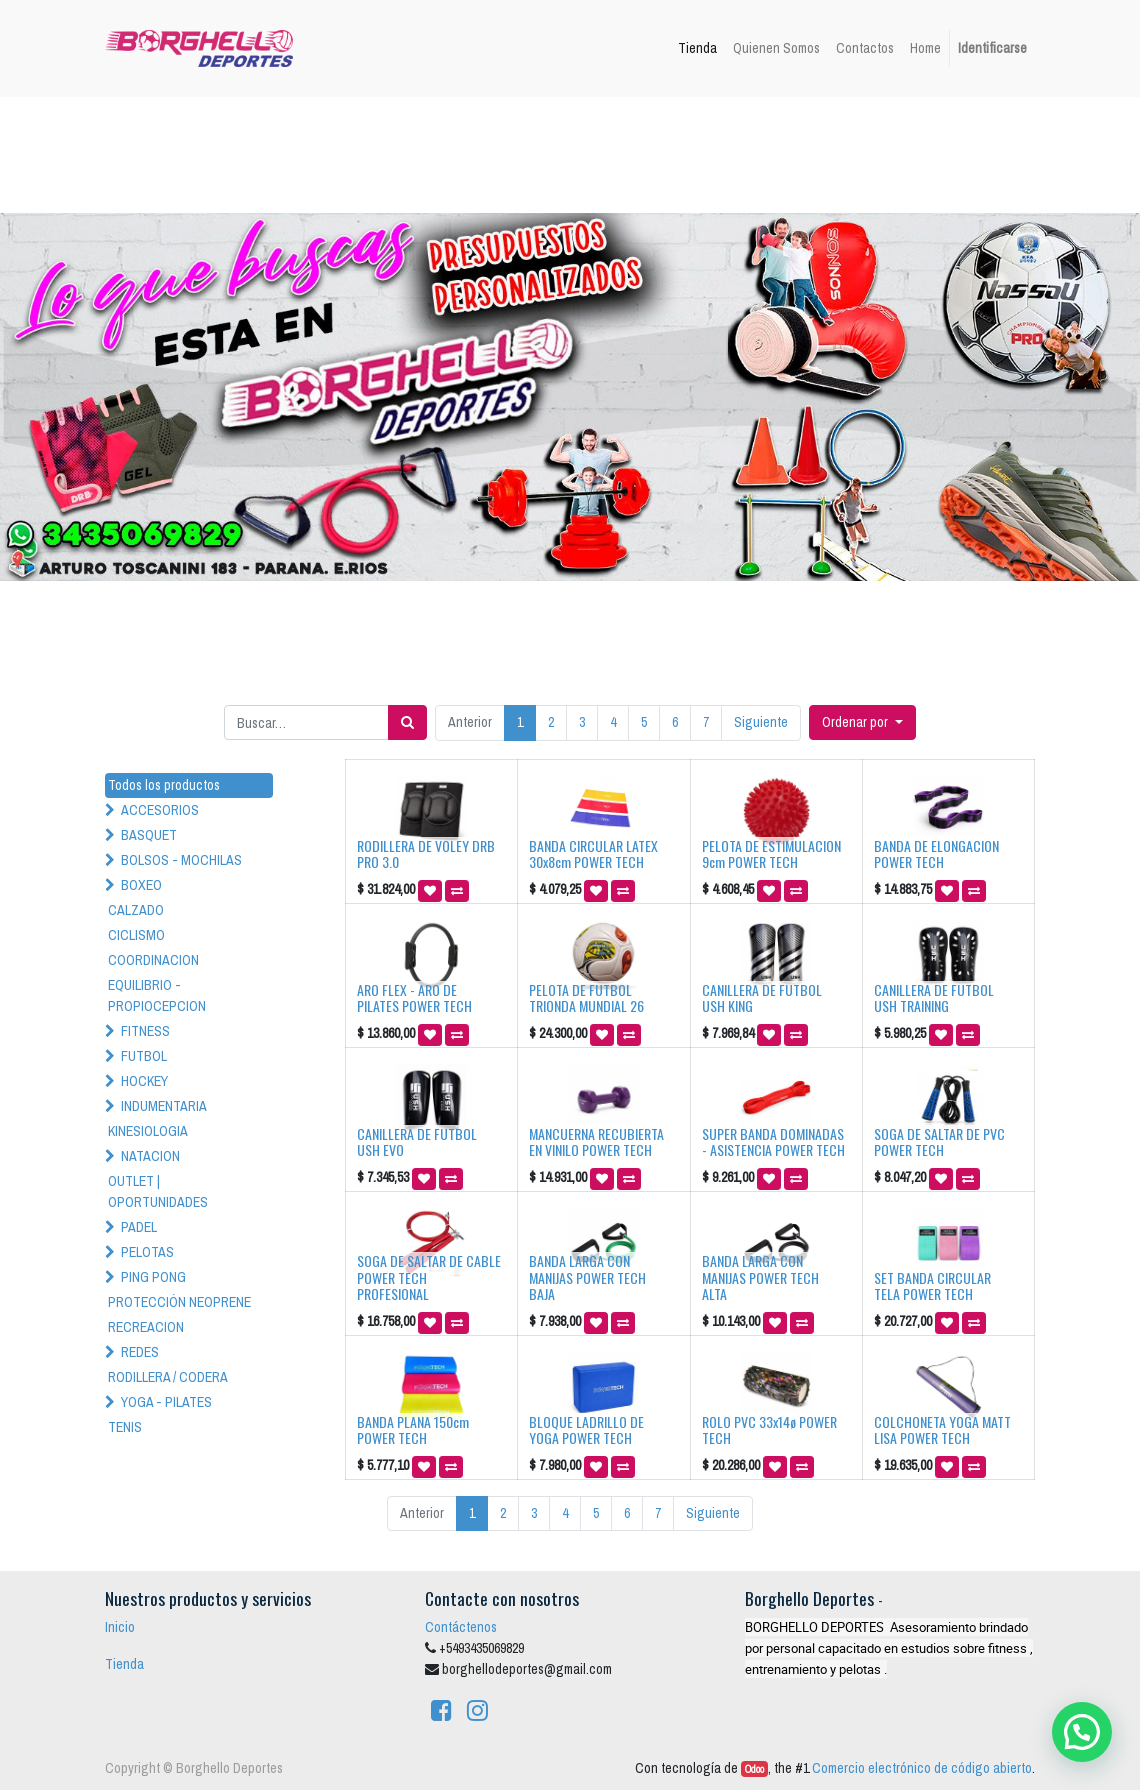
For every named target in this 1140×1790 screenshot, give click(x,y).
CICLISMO (136, 935)
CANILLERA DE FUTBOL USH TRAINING (934, 998)
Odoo (754, 1769)
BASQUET (149, 835)
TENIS (125, 1427)
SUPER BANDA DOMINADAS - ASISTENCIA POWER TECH (773, 1142)
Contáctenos (461, 1627)
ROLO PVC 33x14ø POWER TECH (769, 1430)
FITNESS (145, 1031)
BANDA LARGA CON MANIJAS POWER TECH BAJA (587, 1277)
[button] (862, 722)
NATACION (150, 1156)
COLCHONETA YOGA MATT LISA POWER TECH (942, 1430)
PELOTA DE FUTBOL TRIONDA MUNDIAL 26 (586, 998)
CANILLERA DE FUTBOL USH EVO (417, 1142)
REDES (140, 1352)
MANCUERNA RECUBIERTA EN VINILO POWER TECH (596, 1142)
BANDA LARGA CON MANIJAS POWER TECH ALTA (760, 1277)
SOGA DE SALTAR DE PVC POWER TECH (939, 1142)
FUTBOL (144, 1056)
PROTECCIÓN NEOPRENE (179, 1302)
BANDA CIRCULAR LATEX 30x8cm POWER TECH (593, 854)
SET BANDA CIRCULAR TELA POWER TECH (932, 1286)
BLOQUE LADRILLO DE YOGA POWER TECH (586, 1430)
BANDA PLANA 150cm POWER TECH (413, 1430)
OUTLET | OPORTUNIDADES (158, 1191)
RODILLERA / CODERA (168, 1377)
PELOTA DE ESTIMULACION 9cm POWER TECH (771, 854)
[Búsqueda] (407, 722)
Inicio (120, 1627)
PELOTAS (147, 1252)
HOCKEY (144, 1081)
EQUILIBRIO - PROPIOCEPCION (157, 995)
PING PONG (153, 1277)
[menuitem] (697, 48)
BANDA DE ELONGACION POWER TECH (936, 854)
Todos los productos (164, 785)
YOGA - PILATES (166, 1402)
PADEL (139, 1227)
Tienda (124, 1664)
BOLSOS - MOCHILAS (181, 860)
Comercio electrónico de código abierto (922, 1768)
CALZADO (136, 910)
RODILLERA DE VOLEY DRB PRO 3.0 (426, 854)
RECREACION (146, 1327)
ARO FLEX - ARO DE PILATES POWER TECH (414, 998)
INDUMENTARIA (164, 1106)
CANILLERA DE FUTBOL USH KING (762, 998)
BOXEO (141, 885)
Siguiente (761, 722)
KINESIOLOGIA (148, 1131)
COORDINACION (153, 960)
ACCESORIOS (160, 810)
